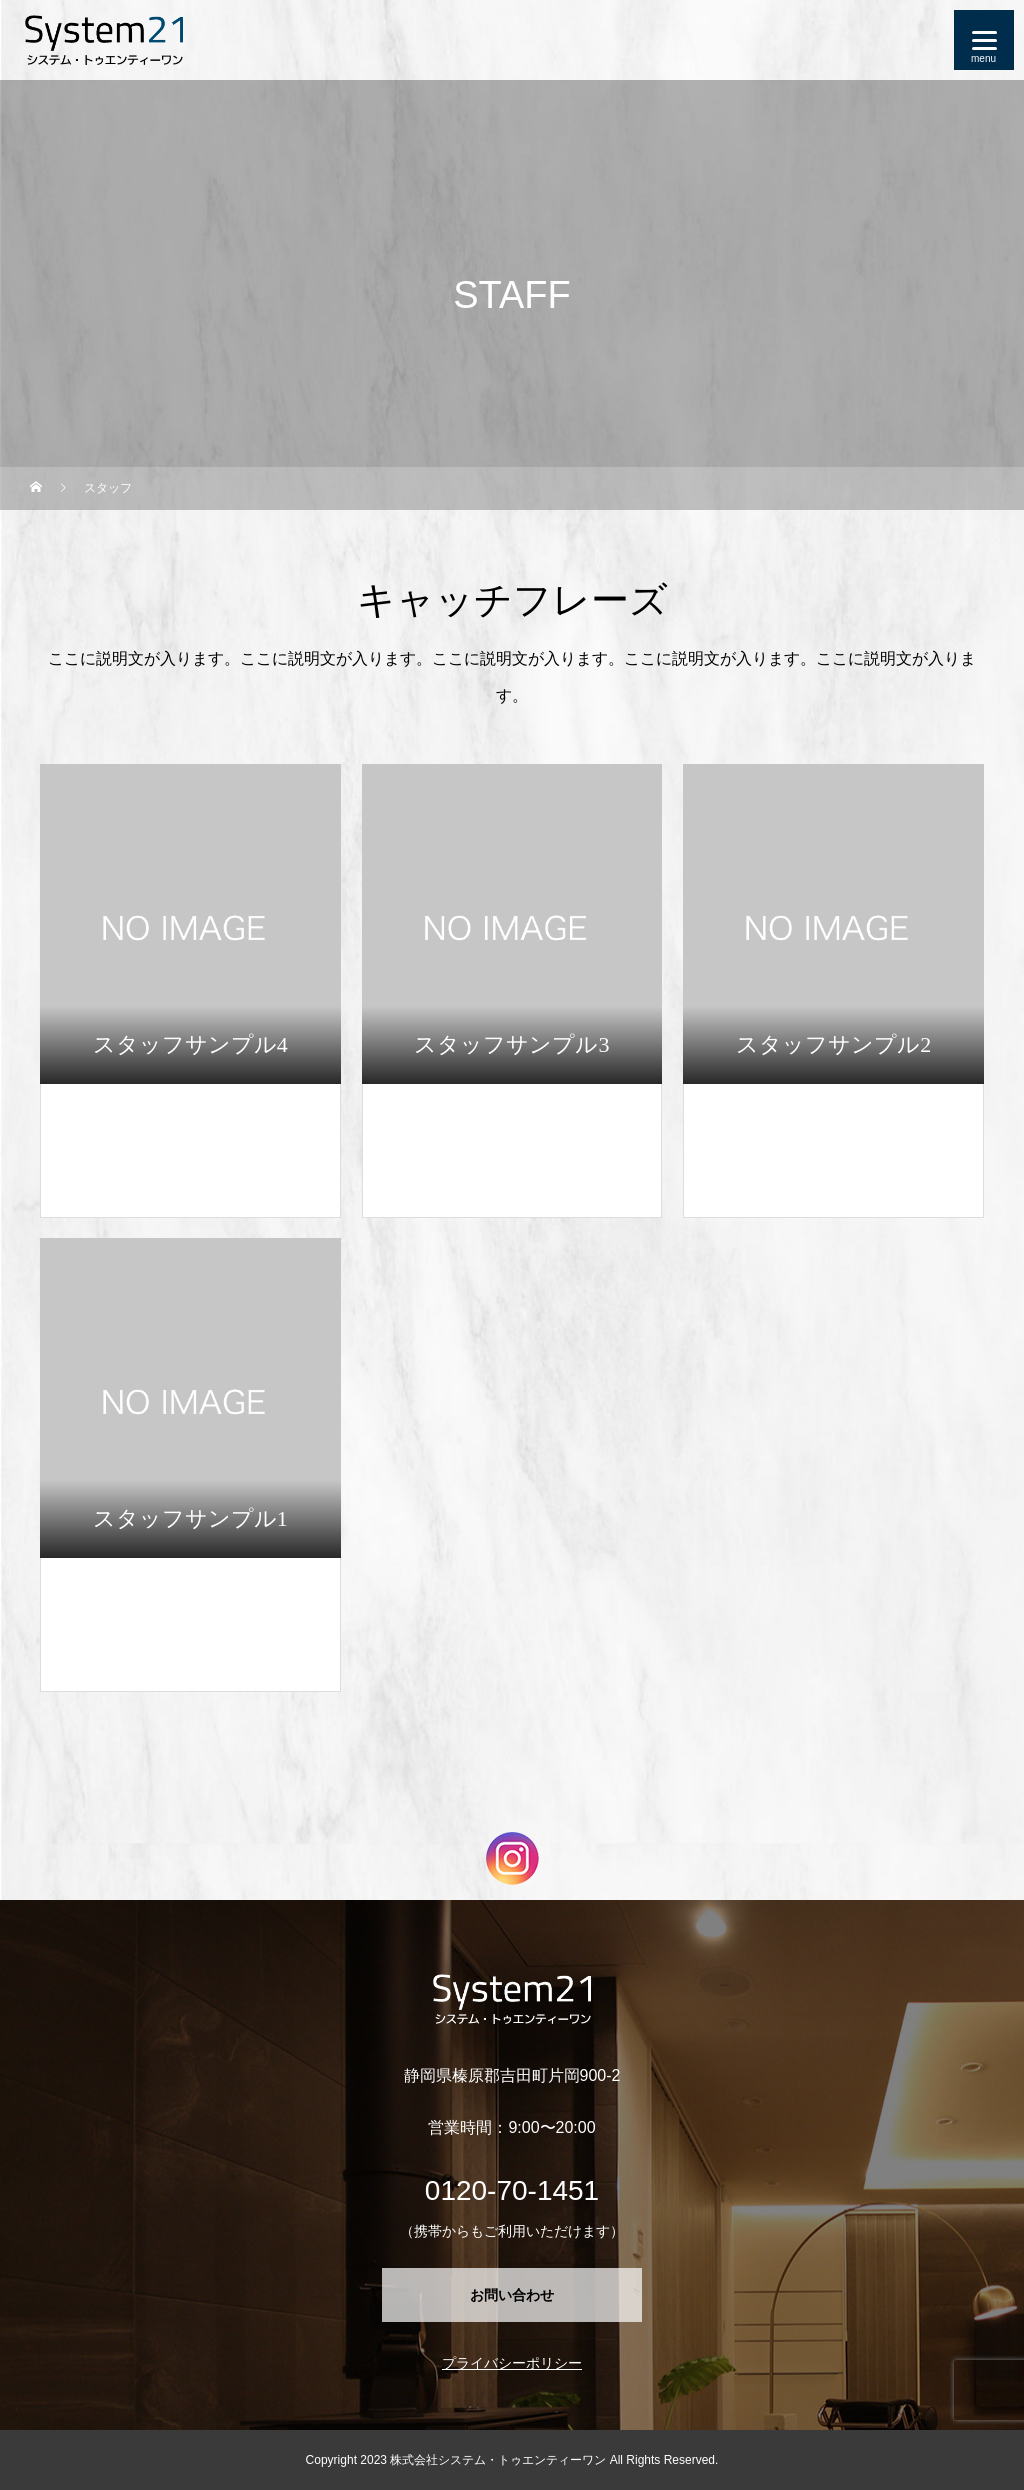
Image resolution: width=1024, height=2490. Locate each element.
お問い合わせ (512, 2295)
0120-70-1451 (512, 2190)
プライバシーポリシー (512, 2363)
